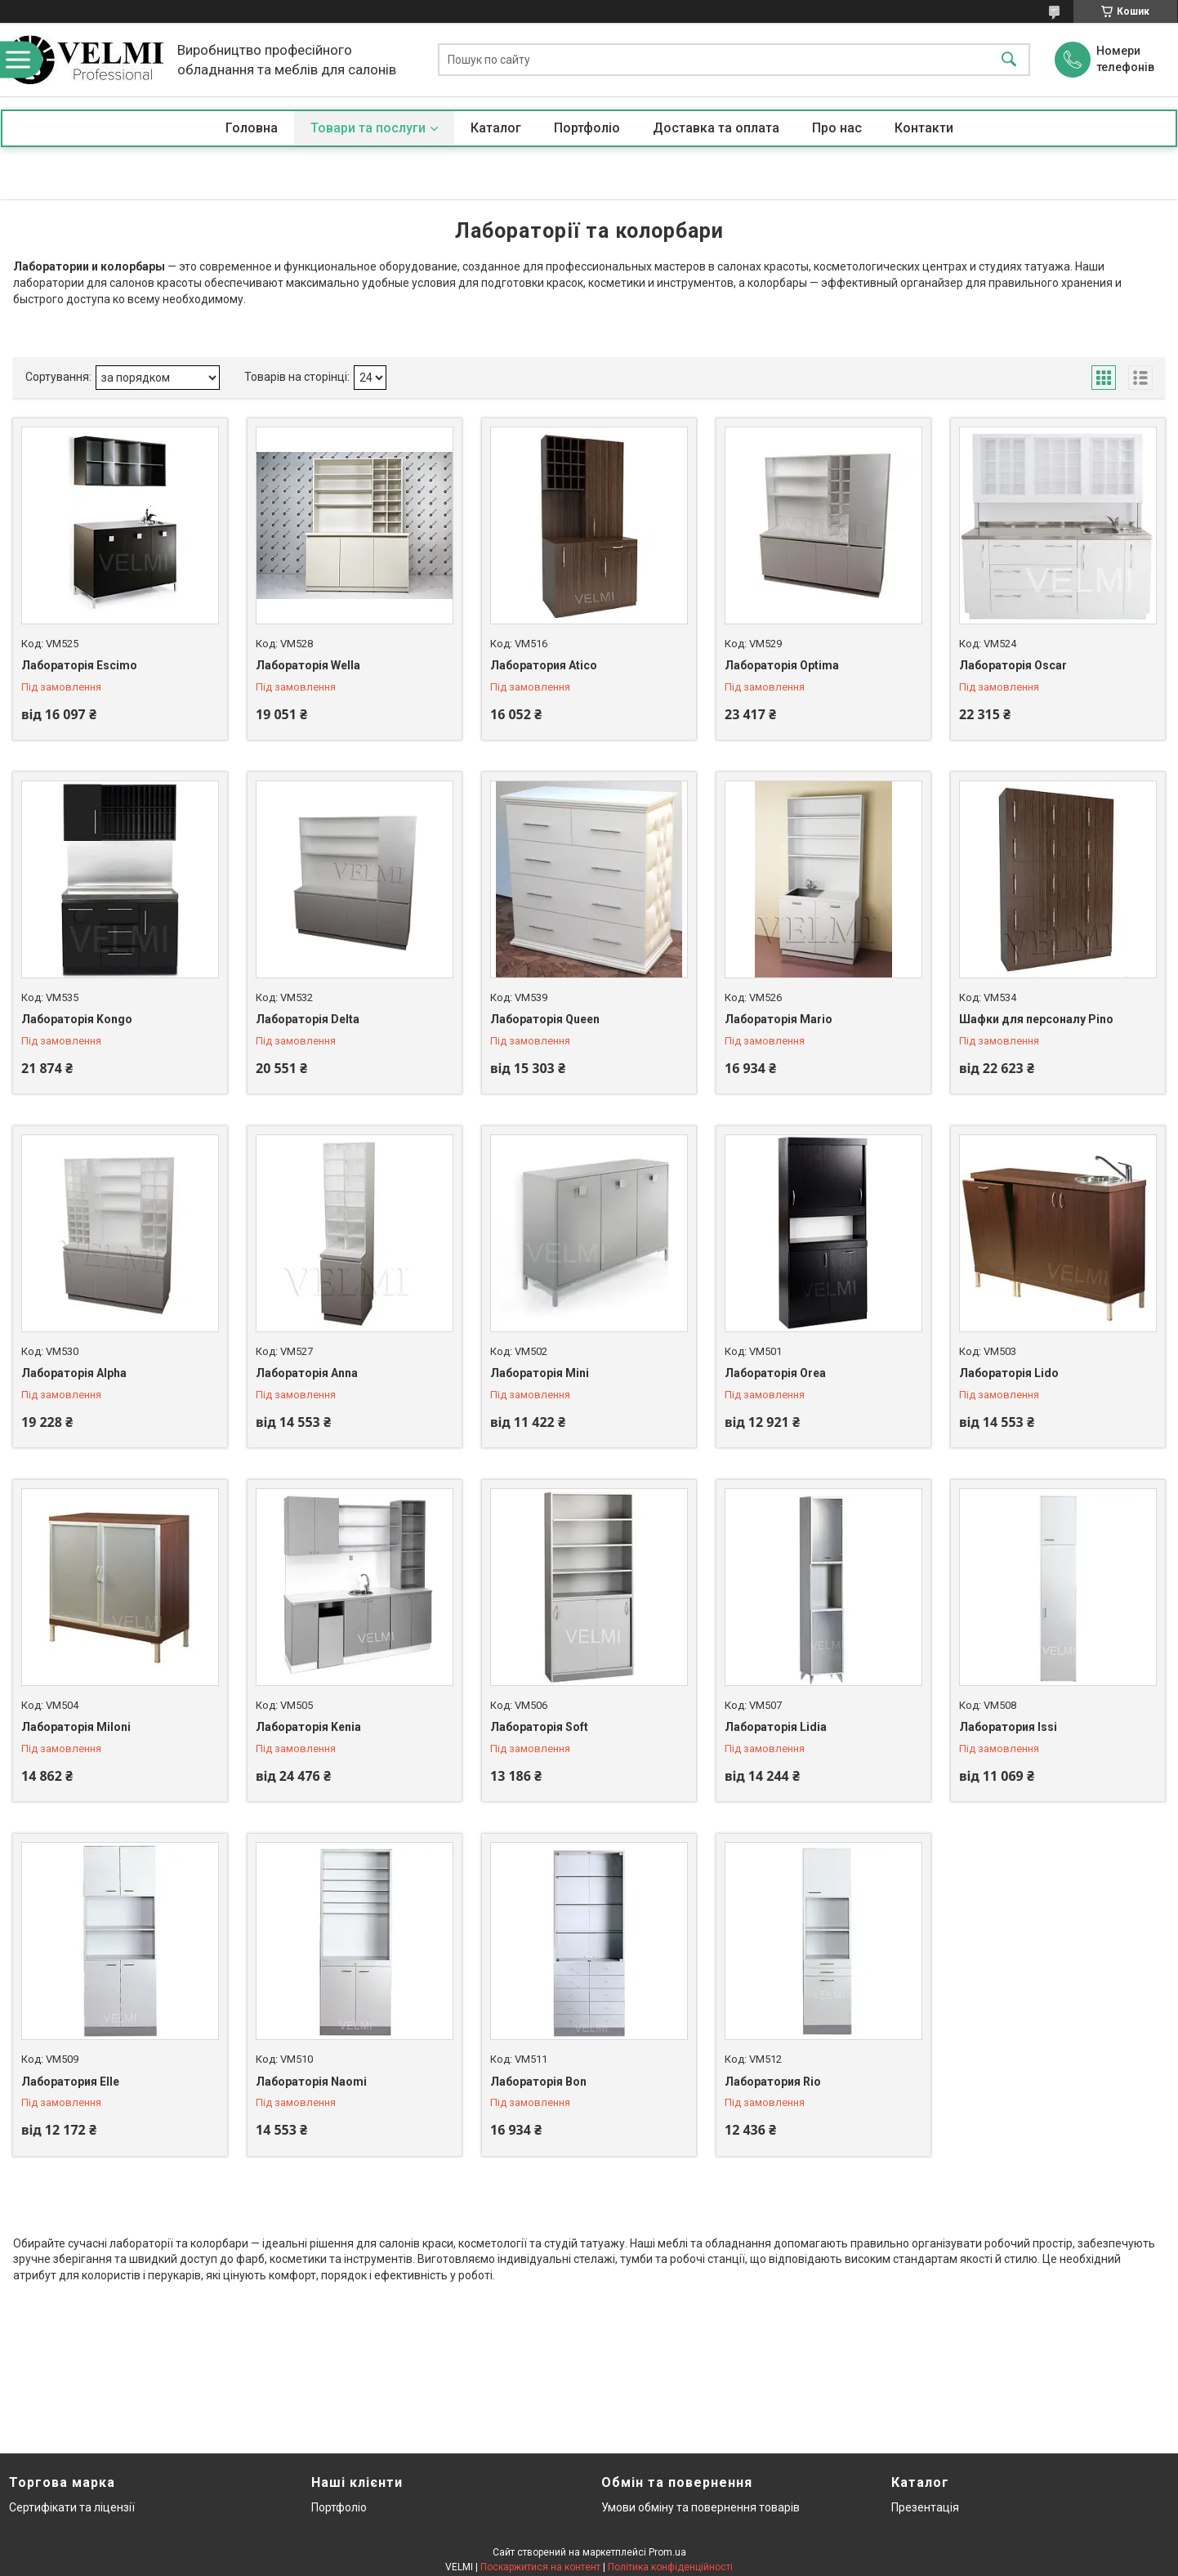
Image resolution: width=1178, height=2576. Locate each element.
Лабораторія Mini (539, 1373)
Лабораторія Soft (539, 1726)
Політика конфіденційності (670, 2567)
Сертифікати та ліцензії (72, 2507)
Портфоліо (587, 128)
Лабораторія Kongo (76, 1019)
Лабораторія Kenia (308, 1726)
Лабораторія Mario (778, 1019)
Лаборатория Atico (543, 665)
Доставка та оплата (716, 128)
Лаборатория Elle (70, 2081)
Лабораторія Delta (307, 1019)
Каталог (496, 128)
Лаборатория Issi (1008, 1726)
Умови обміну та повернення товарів (700, 2507)
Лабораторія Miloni (76, 1726)
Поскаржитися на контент (540, 2567)
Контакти (924, 128)
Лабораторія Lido (1009, 1373)
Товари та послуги (368, 128)
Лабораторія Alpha (74, 1373)
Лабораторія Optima (782, 665)
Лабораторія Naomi (311, 2081)
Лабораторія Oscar (1013, 665)
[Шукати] (1009, 60)
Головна (251, 128)
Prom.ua (667, 2552)
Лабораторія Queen (545, 1019)
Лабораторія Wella (308, 665)
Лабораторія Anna (307, 1373)
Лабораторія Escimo (79, 665)
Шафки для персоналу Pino (1036, 1019)
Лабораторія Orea (775, 1373)
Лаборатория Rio (773, 2081)
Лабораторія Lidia (776, 1726)
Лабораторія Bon (538, 2081)
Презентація (925, 2507)
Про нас (837, 128)
